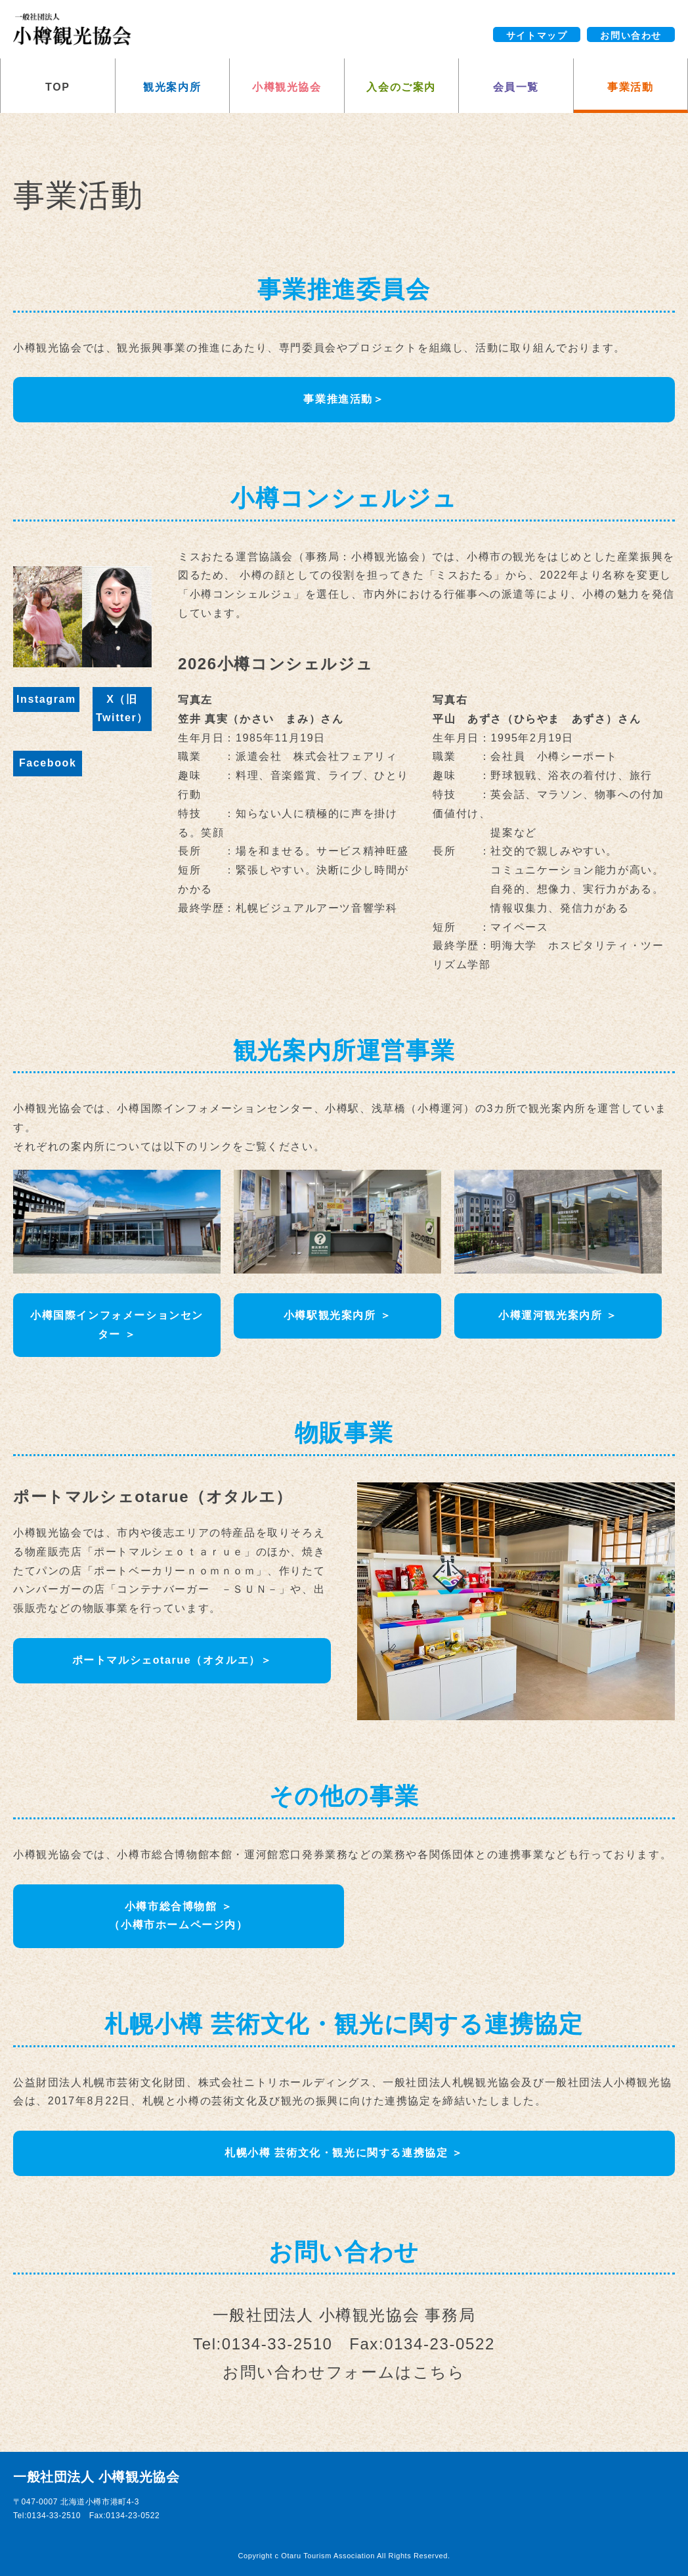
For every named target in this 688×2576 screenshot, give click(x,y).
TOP (57, 87)
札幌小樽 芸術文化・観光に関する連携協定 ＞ (344, 2152)
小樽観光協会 (287, 87)
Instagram (46, 699)
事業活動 (630, 87)
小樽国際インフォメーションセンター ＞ (117, 1325)
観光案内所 (172, 87)
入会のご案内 (401, 87)
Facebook (48, 762)
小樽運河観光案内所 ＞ (558, 1315)
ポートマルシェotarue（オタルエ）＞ (172, 1660)
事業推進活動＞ (343, 399)
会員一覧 (516, 87)
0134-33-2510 (277, 2344)
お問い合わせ (631, 35)
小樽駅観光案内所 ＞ (337, 1315)
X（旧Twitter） (122, 709)
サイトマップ (537, 35)
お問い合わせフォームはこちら (344, 2372)
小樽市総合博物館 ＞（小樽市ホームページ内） (178, 1916)
